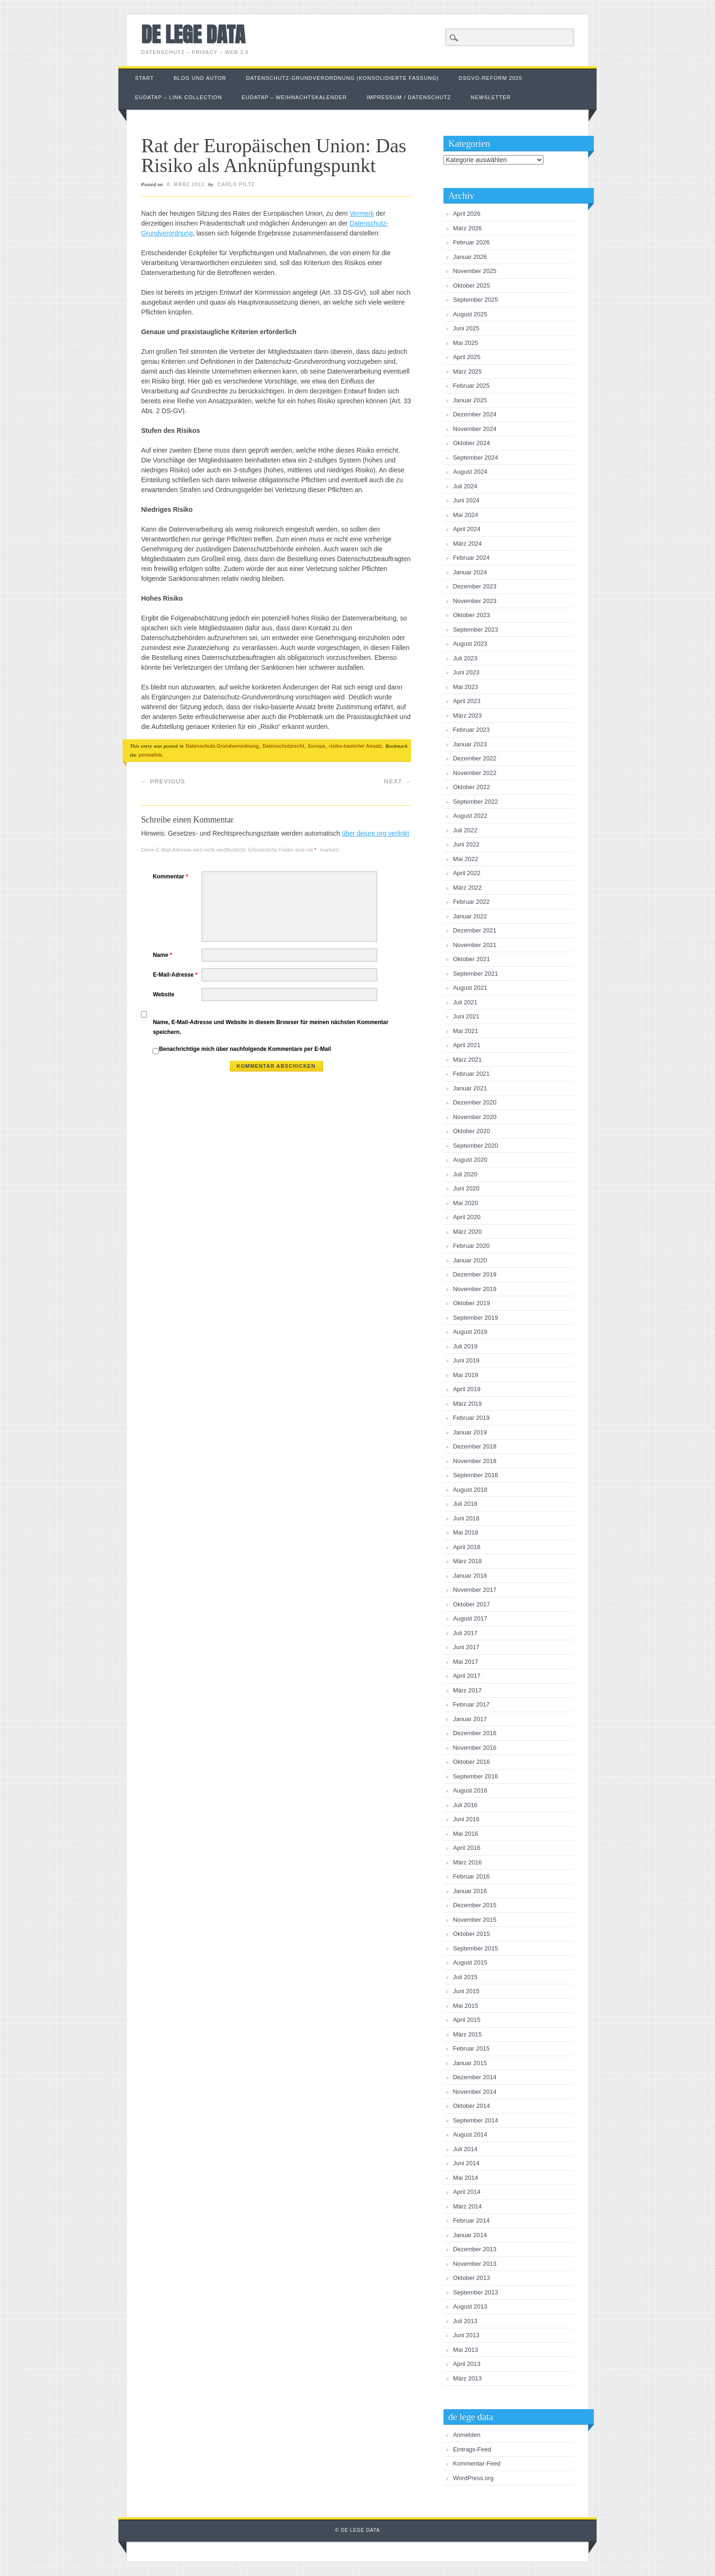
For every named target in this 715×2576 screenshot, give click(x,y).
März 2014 (467, 2206)
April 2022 (467, 873)
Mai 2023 (465, 686)
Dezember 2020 (475, 1102)
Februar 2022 (471, 901)
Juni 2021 (466, 1016)
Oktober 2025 (471, 285)
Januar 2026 (470, 256)
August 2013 (470, 2306)
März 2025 (467, 371)
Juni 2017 (466, 1647)
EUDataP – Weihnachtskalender (294, 97)
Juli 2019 (465, 1346)
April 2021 (467, 1045)
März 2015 (467, 2034)
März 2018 (467, 1561)
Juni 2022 (466, 844)
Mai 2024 (465, 514)
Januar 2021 (470, 1088)
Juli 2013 (465, 2321)
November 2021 (475, 944)
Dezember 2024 (475, 414)
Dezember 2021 (475, 930)
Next (397, 781)
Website (163, 994)
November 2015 (475, 1919)
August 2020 (470, 1159)
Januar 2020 (470, 1260)
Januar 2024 (470, 572)
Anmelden (467, 2434)
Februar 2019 (471, 1417)
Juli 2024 (465, 486)
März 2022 (467, 887)
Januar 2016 (470, 1891)
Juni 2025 (466, 328)
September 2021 (475, 973)
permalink (150, 755)
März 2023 (467, 715)
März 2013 (467, 2378)
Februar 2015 (471, 2048)
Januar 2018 (470, 1575)
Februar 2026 (471, 242)
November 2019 (475, 1288)
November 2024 (475, 428)
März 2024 (467, 543)
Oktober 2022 (471, 787)
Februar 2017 (471, 1704)
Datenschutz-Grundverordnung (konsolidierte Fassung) (342, 78)
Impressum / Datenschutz (408, 97)
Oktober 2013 (471, 2277)
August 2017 (470, 1618)
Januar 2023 (470, 744)
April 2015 (467, 2019)
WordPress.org (473, 2478)
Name (163, 955)
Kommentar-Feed (476, 2463)
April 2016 (467, 1847)
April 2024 (467, 528)
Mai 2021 (465, 1030)
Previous (163, 781)
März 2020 (467, 1231)
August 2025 (470, 314)
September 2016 (475, 1776)
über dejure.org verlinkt (375, 833)
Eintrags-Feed (472, 2449)
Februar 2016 (471, 1876)
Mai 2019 (465, 1374)
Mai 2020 (465, 1202)
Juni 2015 (466, 1991)
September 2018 (475, 1475)
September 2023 (475, 629)
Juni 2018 (466, 1518)
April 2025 (467, 356)
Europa (316, 746)
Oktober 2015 (471, 1933)
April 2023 (467, 701)
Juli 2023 (465, 658)
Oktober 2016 (471, 1761)
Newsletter (491, 97)
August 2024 (470, 471)
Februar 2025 (471, 385)
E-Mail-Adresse (176, 974)
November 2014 (475, 2091)
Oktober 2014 (471, 2105)
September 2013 (475, 2292)
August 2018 (470, 1489)
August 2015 (470, 1962)
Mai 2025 (465, 342)
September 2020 (475, 1145)
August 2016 (470, 1790)
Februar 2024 (471, 557)
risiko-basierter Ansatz (355, 746)
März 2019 (467, 1403)
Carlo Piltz (236, 184)
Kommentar (171, 876)
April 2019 (467, 1389)
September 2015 (475, 1948)
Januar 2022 (470, 916)
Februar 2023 (471, 729)
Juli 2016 (465, 1805)
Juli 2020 (465, 1174)
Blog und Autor (199, 78)
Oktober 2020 (471, 1131)
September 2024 (475, 457)
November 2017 (475, 1589)
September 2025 (475, 299)
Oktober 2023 (471, 615)
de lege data (193, 34)
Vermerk (362, 213)
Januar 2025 (470, 400)
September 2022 (475, 801)
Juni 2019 (466, 1360)
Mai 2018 (465, 1532)
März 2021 (467, 1059)
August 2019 (470, 1331)
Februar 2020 (471, 1245)
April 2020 (467, 1217)
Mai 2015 (465, 2005)
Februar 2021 (471, 1073)
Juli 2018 (465, 1503)
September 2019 (475, 1317)
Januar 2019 (470, 1432)
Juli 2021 (465, 1002)
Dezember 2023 (475, 586)
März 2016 (467, 1862)
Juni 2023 (466, 672)
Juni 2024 (466, 500)
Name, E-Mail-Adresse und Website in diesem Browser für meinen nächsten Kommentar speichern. (270, 1027)
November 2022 (475, 772)
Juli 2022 (465, 830)
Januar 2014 (470, 2235)
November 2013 (475, 2263)
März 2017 (467, 1690)
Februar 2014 (471, 2220)
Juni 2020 (466, 1188)
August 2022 (470, 815)
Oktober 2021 (471, 959)
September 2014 (475, 2120)
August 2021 (470, 987)
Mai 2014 (465, 2177)
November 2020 (475, 1116)
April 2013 (467, 2363)
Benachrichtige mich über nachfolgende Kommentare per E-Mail (242, 1050)
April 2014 (467, 2191)
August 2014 (470, 2134)
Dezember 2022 (475, 758)
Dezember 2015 (475, 1905)
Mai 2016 (465, 1833)
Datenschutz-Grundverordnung (222, 746)
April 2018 (467, 1546)
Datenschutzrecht (283, 746)
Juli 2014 (465, 2149)
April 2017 (467, 1675)
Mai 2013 (465, 2349)
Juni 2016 (466, 1819)
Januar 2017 (470, 1719)
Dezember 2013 (475, 2249)
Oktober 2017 (471, 1604)
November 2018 (475, 1460)
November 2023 (475, 600)
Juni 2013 (466, 2335)
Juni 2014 (466, 2163)
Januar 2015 (470, 2063)
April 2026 (467, 213)
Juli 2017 (465, 1632)
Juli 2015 (465, 1977)
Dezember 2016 (475, 1733)
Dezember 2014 (475, 2077)
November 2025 (475, 270)
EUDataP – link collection (178, 97)
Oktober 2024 (471, 442)
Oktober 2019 (471, 1303)
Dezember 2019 (475, 1274)
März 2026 (467, 228)
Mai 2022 (465, 858)
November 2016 (475, 1747)
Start (144, 78)
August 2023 (470, 643)
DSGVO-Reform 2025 (490, 78)
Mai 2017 (465, 1661)
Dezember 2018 (475, 1446)
